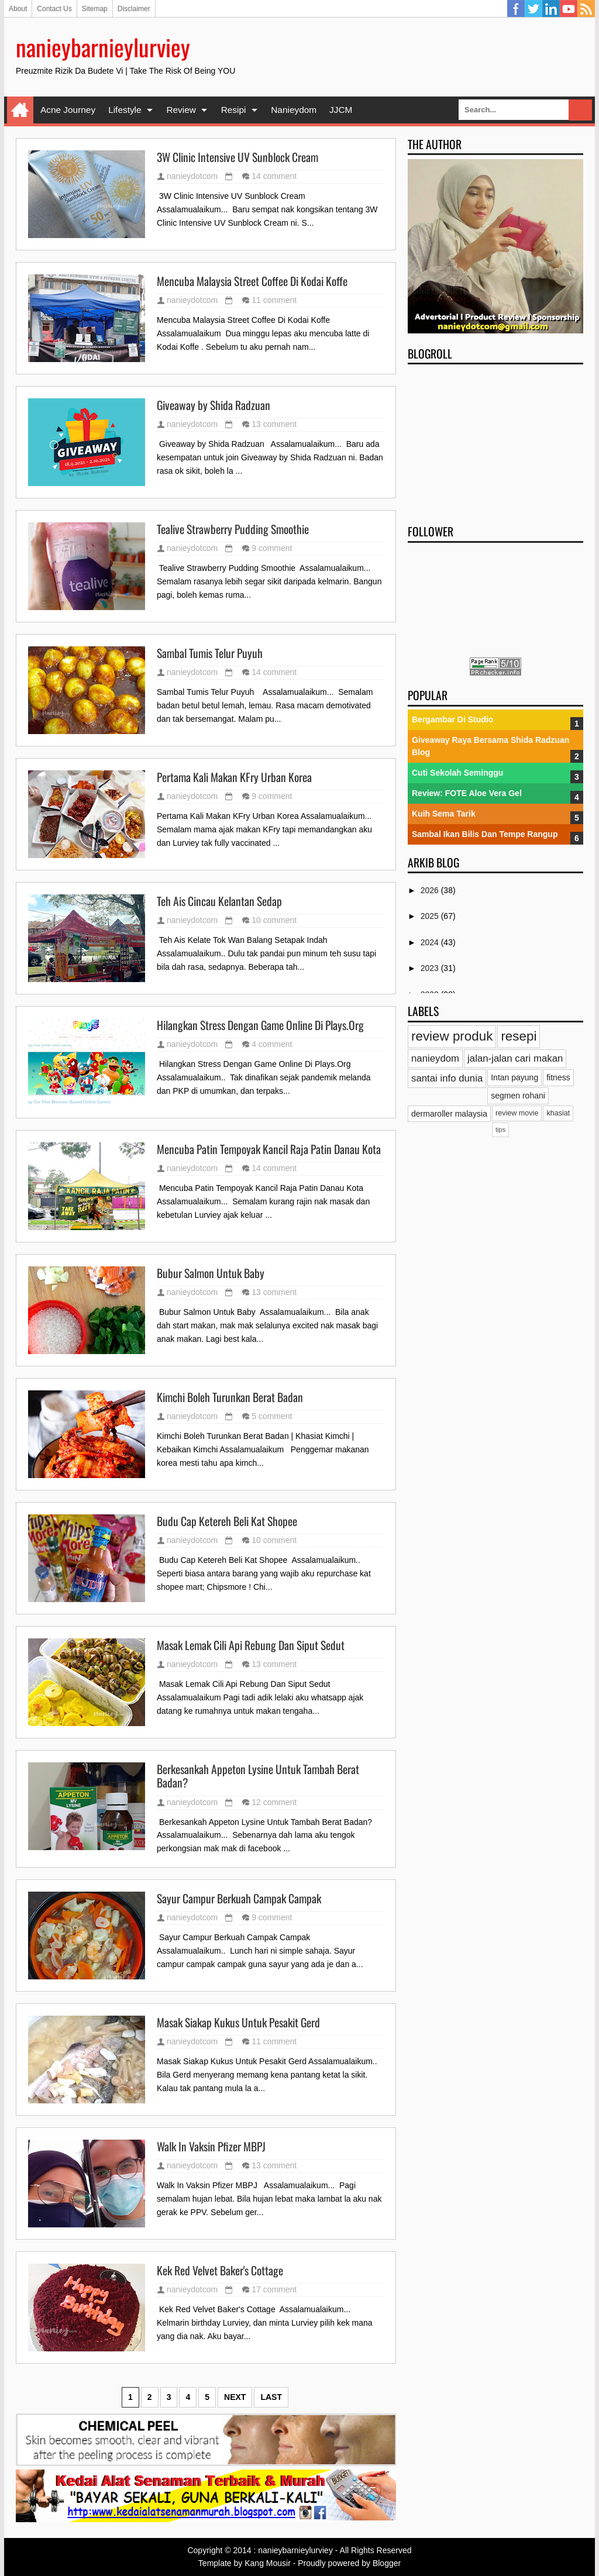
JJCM (340, 110)
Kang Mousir (268, 2563)
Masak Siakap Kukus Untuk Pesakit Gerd (238, 2023)
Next (235, 2397)
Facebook (516, 9)
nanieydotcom (192, 176)
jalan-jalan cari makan (515, 1058)
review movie (516, 1113)
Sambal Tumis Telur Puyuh (210, 653)
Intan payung (514, 1077)
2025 (431, 916)
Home (20, 110)
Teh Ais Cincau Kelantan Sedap (219, 901)
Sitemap (95, 9)
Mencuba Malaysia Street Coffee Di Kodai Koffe (252, 281)
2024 (431, 942)
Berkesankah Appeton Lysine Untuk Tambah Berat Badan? (258, 1776)
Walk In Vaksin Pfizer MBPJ (211, 2147)
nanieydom (435, 1058)
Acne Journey (67, 110)
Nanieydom (293, 110)
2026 (431, 890)
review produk (452, 1036)
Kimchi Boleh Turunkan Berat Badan (230, 1397)
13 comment (274, 424)
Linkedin (551, 9)
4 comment (272, 1044)
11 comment (274, 300)
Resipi (233, 110)
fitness (558, 1077)
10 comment (274, 920)
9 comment (272, 548)
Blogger (387, 2563)
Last (271, 2397)
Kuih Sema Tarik (444, 813)
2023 (431, 968)
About (18, 9)
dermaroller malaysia (449, 1113)
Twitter (533, 9)
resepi (518, 1036)
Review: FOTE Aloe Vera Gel (467, 793)
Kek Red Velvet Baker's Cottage (220, 2271)
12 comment (274, 1802)
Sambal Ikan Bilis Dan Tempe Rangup (484, 834)
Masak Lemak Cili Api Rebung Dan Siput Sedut (251, 1645)
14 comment (274, 176)
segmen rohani (518, 1095)
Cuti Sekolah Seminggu (457, 772)
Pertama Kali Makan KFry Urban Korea (234, 777)
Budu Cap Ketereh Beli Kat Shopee (227, 1521)
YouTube (568, 9)
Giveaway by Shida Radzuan (213, 405)
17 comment (274, 2289)
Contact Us (54, 9)
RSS (586, 9)
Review (180, 110)
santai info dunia (447, 1078)
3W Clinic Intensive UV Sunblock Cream (237, 157)
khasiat (558, 1113)
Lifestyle (124, 110)
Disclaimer (134, 9)
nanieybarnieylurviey (103, 46)
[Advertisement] (495, 440)
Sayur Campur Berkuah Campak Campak (239, 1899)
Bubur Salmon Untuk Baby (210, 1273)
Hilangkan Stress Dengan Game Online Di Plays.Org (260, 1025)
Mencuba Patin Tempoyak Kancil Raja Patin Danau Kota (269, 1149)
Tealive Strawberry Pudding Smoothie (233, 529)
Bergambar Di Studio (452, 719)
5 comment (272, 1416)
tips (500, 1129)
